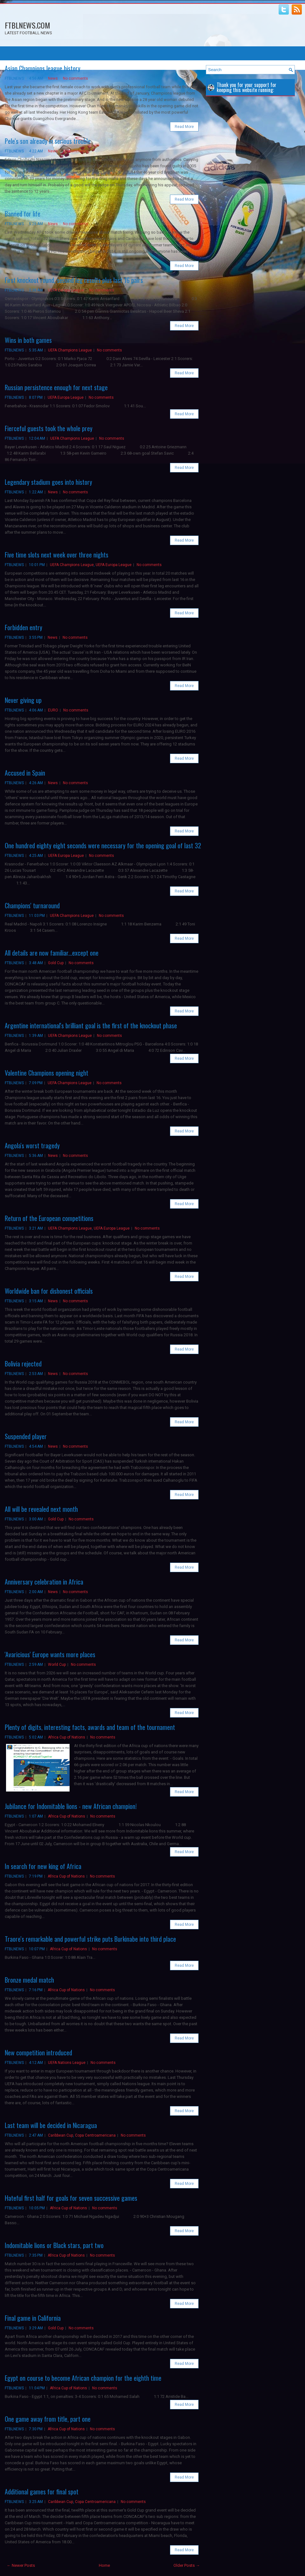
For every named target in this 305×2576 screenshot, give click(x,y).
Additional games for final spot (41, 2491)
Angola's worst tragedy (32, 1145)
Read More (184, 126)
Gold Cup (56, 963)
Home (104, 2565)
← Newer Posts (21, 2565)
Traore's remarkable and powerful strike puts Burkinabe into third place (90, 1939)
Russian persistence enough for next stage (56, 387)
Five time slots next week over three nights (56, 554)
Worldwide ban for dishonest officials (49, 1291)
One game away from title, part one (48, 2419)
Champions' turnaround (32, 905)
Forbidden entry (23, 627)
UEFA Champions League (70, 350)
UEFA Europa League (66, 290)
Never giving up (23, 700)
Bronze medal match (29, 1980)
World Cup (57, 1664)
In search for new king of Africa (43, 1866)
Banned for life (22, 213)
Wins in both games (28, 340)
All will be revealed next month (41, 1509)
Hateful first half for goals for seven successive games (71, 2198)
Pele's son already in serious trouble (48, 141)
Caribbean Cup (60, 2135)
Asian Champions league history (42, 68)
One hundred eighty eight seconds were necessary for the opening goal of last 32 (103, 845)
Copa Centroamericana (95, 2135)
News (53, 78)
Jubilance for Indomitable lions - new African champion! (71, 1806)
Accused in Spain (25, 773)
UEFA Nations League (66, 2062)
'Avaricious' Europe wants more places (50, 1654)
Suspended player (26, 1436)
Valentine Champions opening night (46, 1073)
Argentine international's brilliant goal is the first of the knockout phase (91, 1025)
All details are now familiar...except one (51, 953)
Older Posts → (186, 2565)
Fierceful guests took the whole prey (48, 428)
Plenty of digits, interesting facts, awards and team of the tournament (90, 1727)
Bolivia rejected (23, 1363)
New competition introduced (38, 2052)
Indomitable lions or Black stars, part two (54, 2245)
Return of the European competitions (49, 1218)
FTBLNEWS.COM (27, 25)
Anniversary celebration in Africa (44, 1581)
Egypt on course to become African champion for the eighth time (83, 2378)
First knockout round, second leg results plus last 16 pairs (74, 280)
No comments (75, 78)
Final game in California (33, 2318)
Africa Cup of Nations (66, 1737)
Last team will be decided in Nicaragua (51, 2125)
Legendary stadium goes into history (48, 482)
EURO (53, 710)
